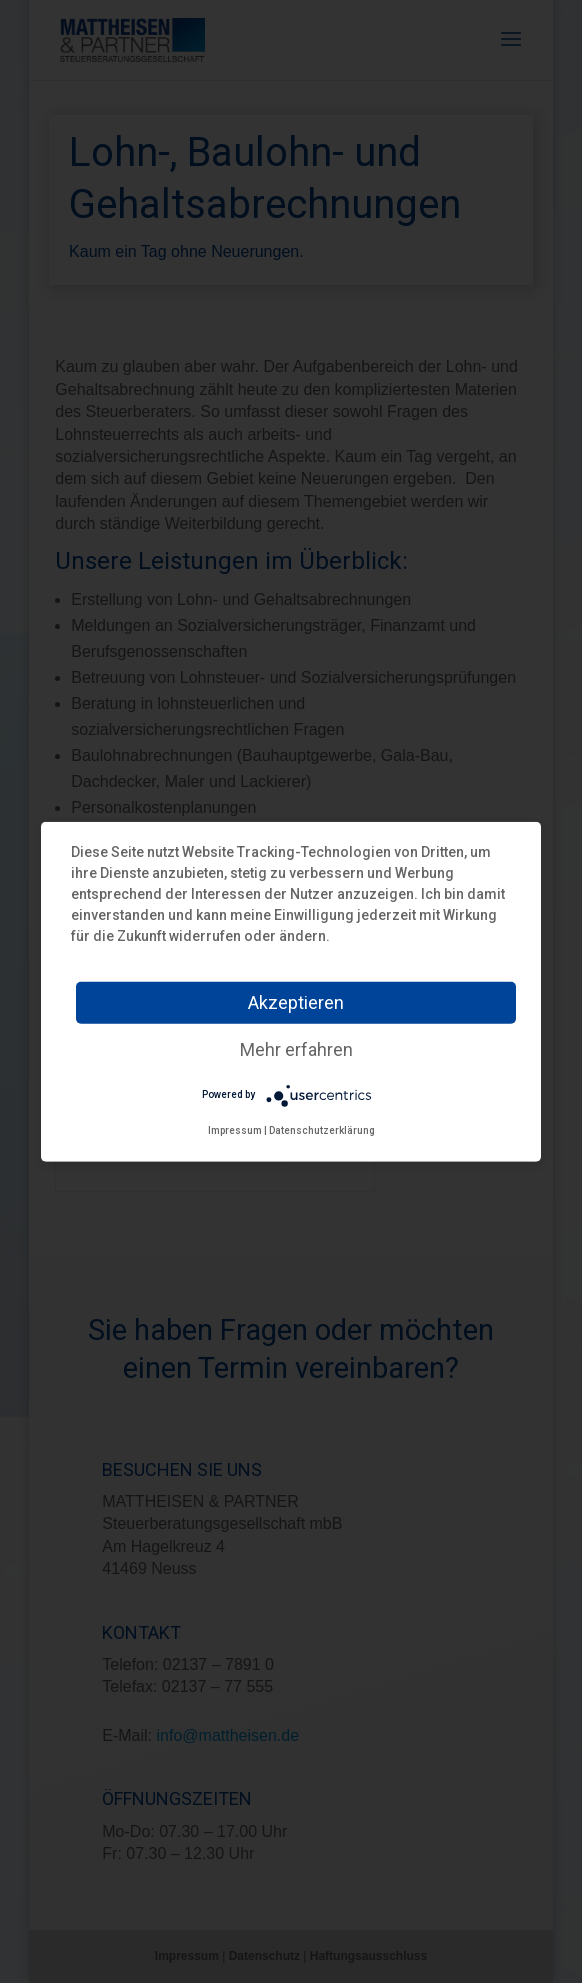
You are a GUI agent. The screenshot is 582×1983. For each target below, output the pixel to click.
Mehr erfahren (296, 1048)
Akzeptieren (296, 1001)
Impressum (235, 1129)
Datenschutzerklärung (322, 1129)
